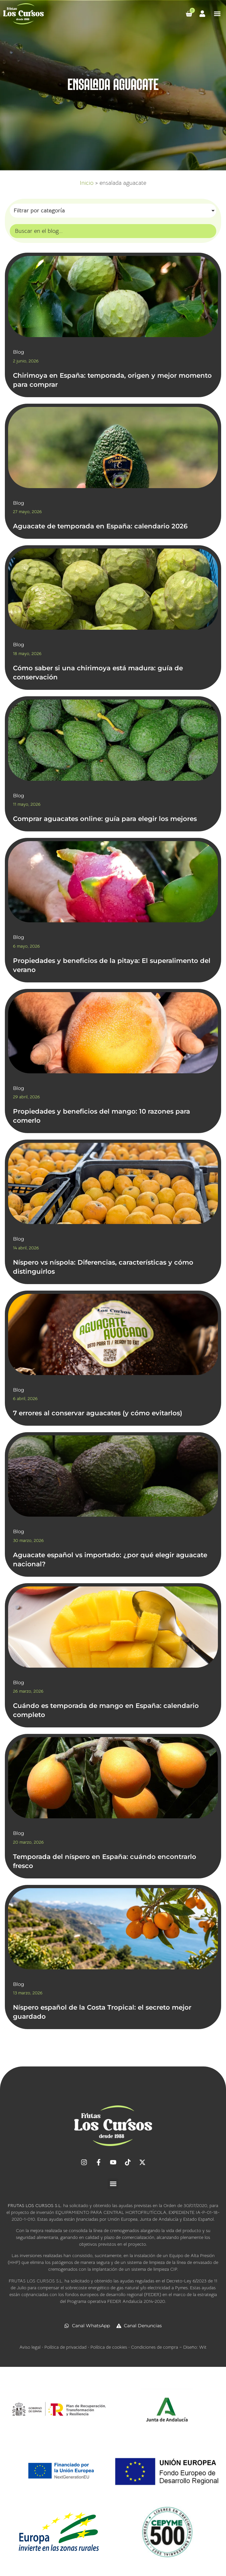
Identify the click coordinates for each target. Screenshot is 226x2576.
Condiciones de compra (154, 2347)
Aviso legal (30, 2347)
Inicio (86, 182)
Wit (203, 2347)
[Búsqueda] (113, 231)
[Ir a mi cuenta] (202, 13)
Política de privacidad (65, 2347)
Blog (18, 352)
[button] (217, 13)
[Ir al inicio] (23, 13)
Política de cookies (108, 2347)
